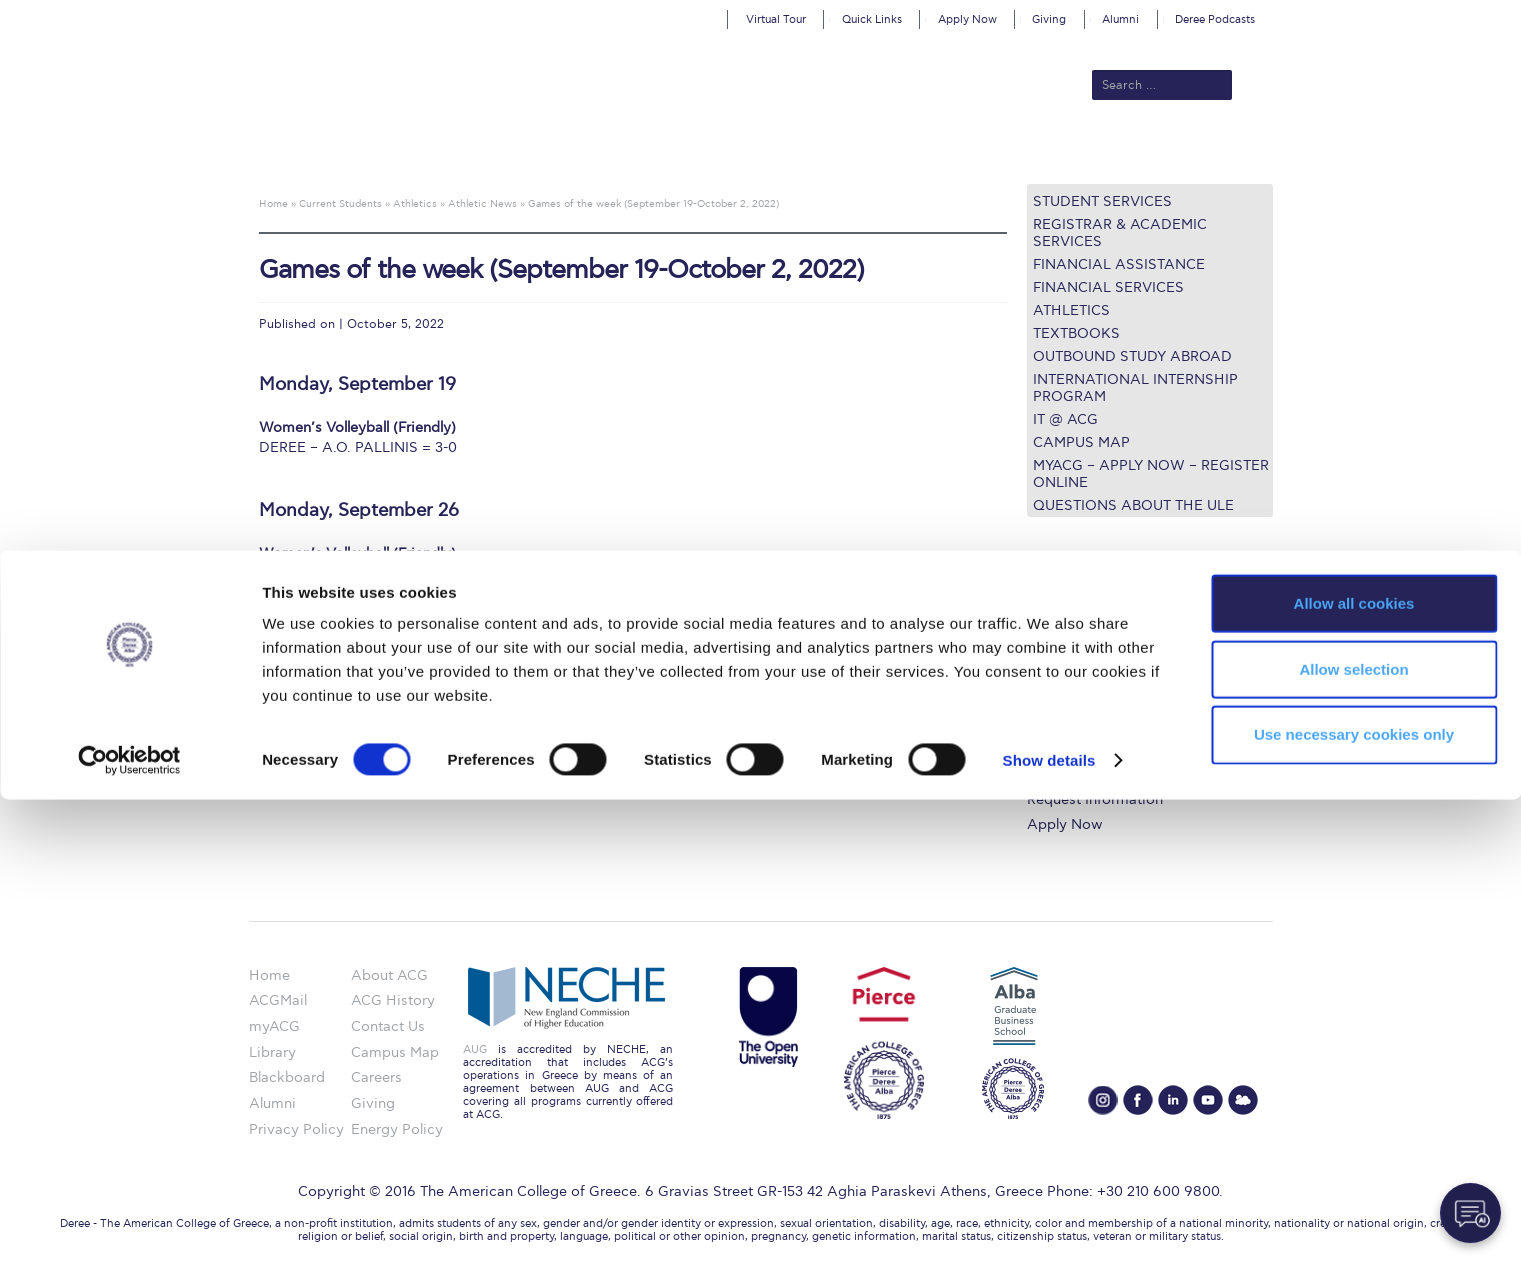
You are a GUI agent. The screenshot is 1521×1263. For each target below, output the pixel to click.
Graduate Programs (1092, 653)
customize (1436, 14)
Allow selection (1353, 1132)
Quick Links (872, 19)
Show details (1049, 1223)
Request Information (1095, 799)
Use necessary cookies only (1354, 1198)
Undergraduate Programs (1111, 629)
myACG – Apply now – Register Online (1151, 474)
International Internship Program (1135, 388)
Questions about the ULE (1133, 505)
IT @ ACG (1065, 419)
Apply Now (967, 19)
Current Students (1053, 152)
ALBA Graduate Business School (850, 152)
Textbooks (1076, 333)
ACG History (393, 1000)
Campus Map (1081, 442)
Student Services (1102, 201)
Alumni (1120, 19)
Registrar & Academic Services (1120, 233)
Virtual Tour (776, 19)
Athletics (1071, 310)
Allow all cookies (1354, 1066)
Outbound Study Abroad (1132, 356)
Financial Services (1108, 287)
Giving (1049, 19)
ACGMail (278, 1000)
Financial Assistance (1119, 264)
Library (1050, 702)
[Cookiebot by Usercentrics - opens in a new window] (129, 1224)
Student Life (1067, 775)
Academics (676, 152)
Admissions (581, 152)
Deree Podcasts (1215, 19)
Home (269, 975)
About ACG (485, 152)
